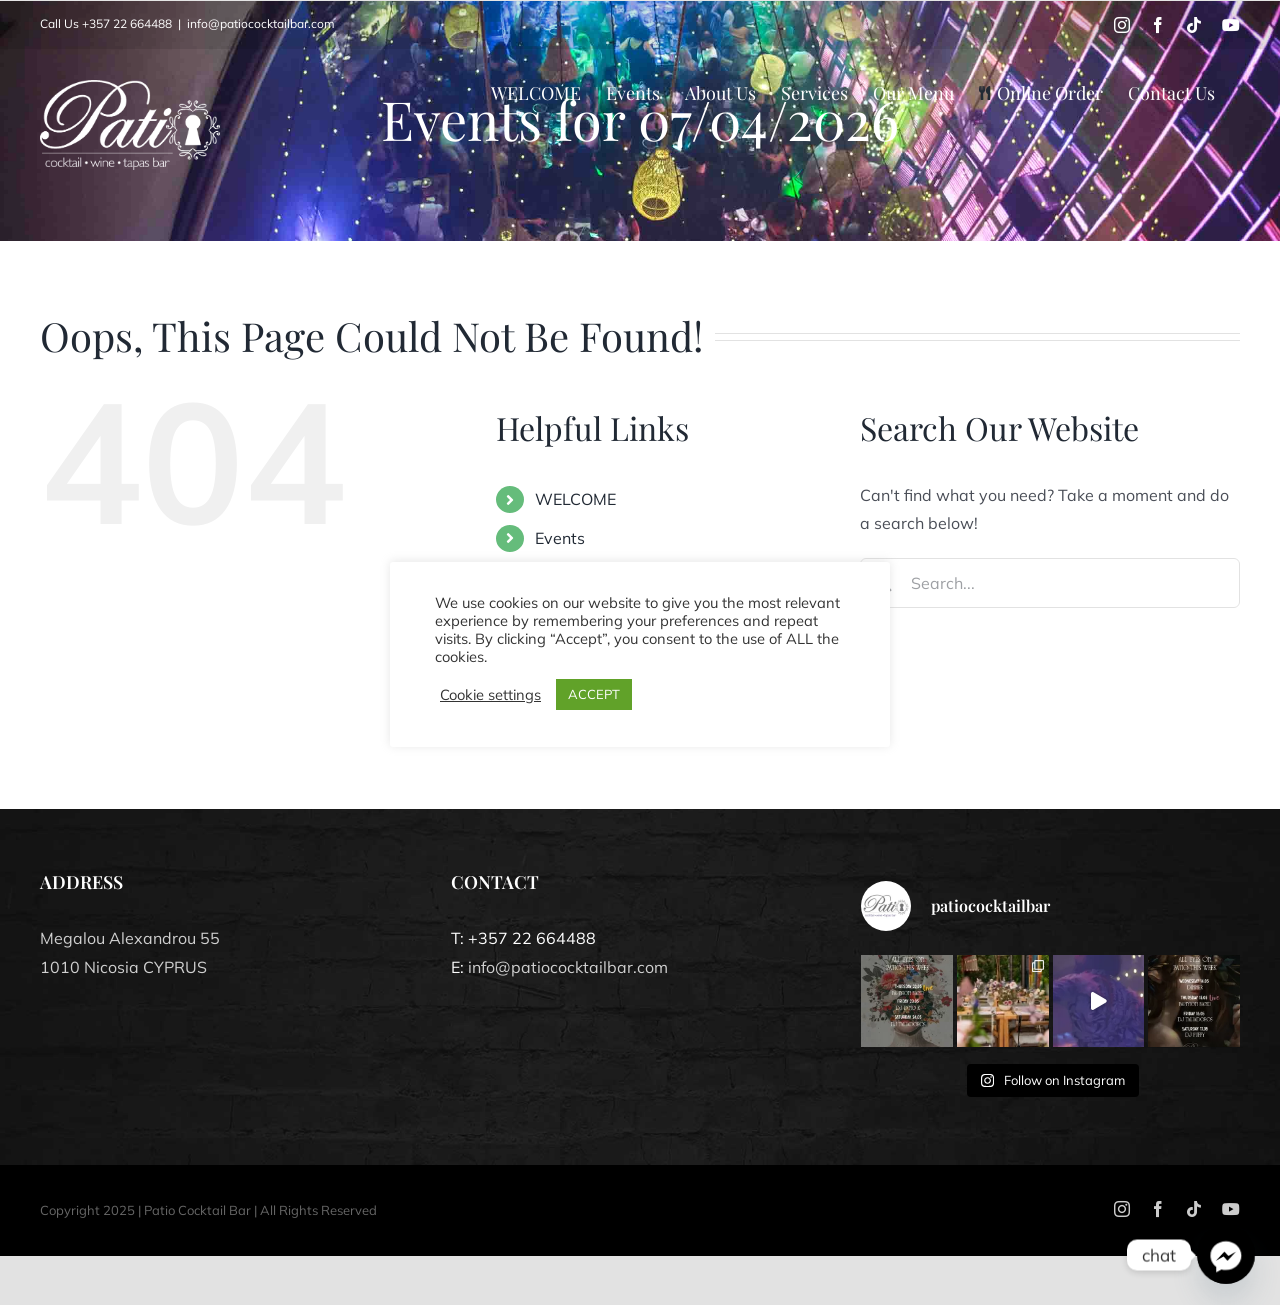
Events (560, 538)
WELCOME (575, 499)
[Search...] (1050, 583)
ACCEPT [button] (594, 694)
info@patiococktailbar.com (261, 23)
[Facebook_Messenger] (1226, 1255)
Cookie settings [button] (490, 695)
